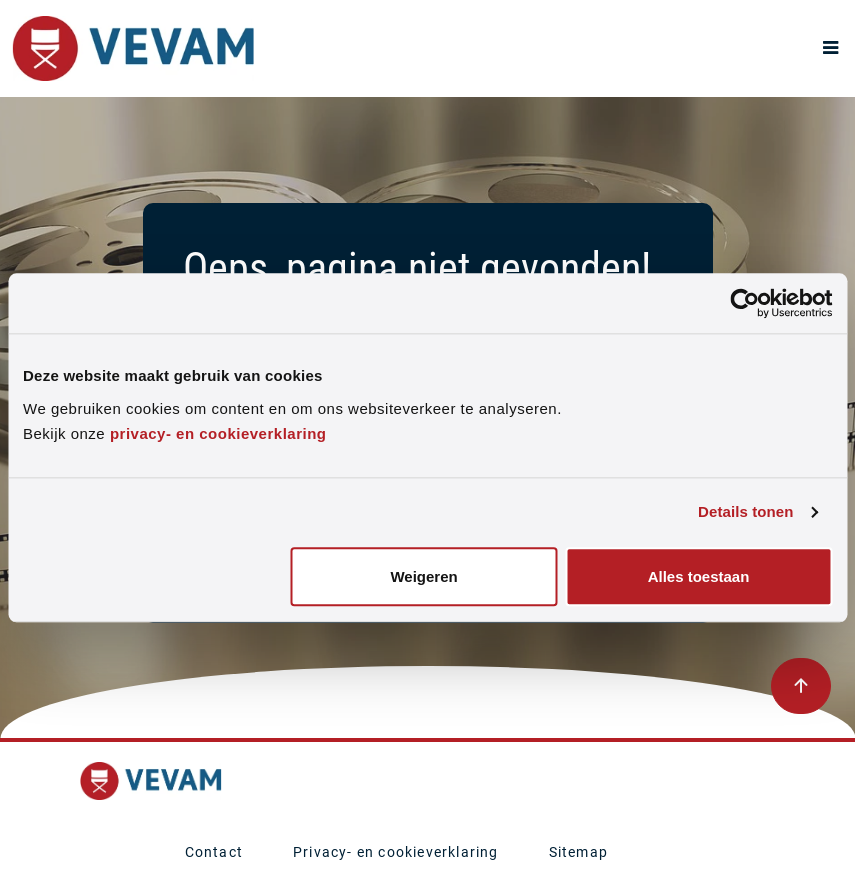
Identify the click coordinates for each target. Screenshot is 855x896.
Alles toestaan (699, 576)
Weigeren (423, 576)
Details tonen (745, 512)
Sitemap (578, 852)
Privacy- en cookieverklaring (396, 852)
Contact (214, 852)
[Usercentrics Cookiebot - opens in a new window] (744, 303)
